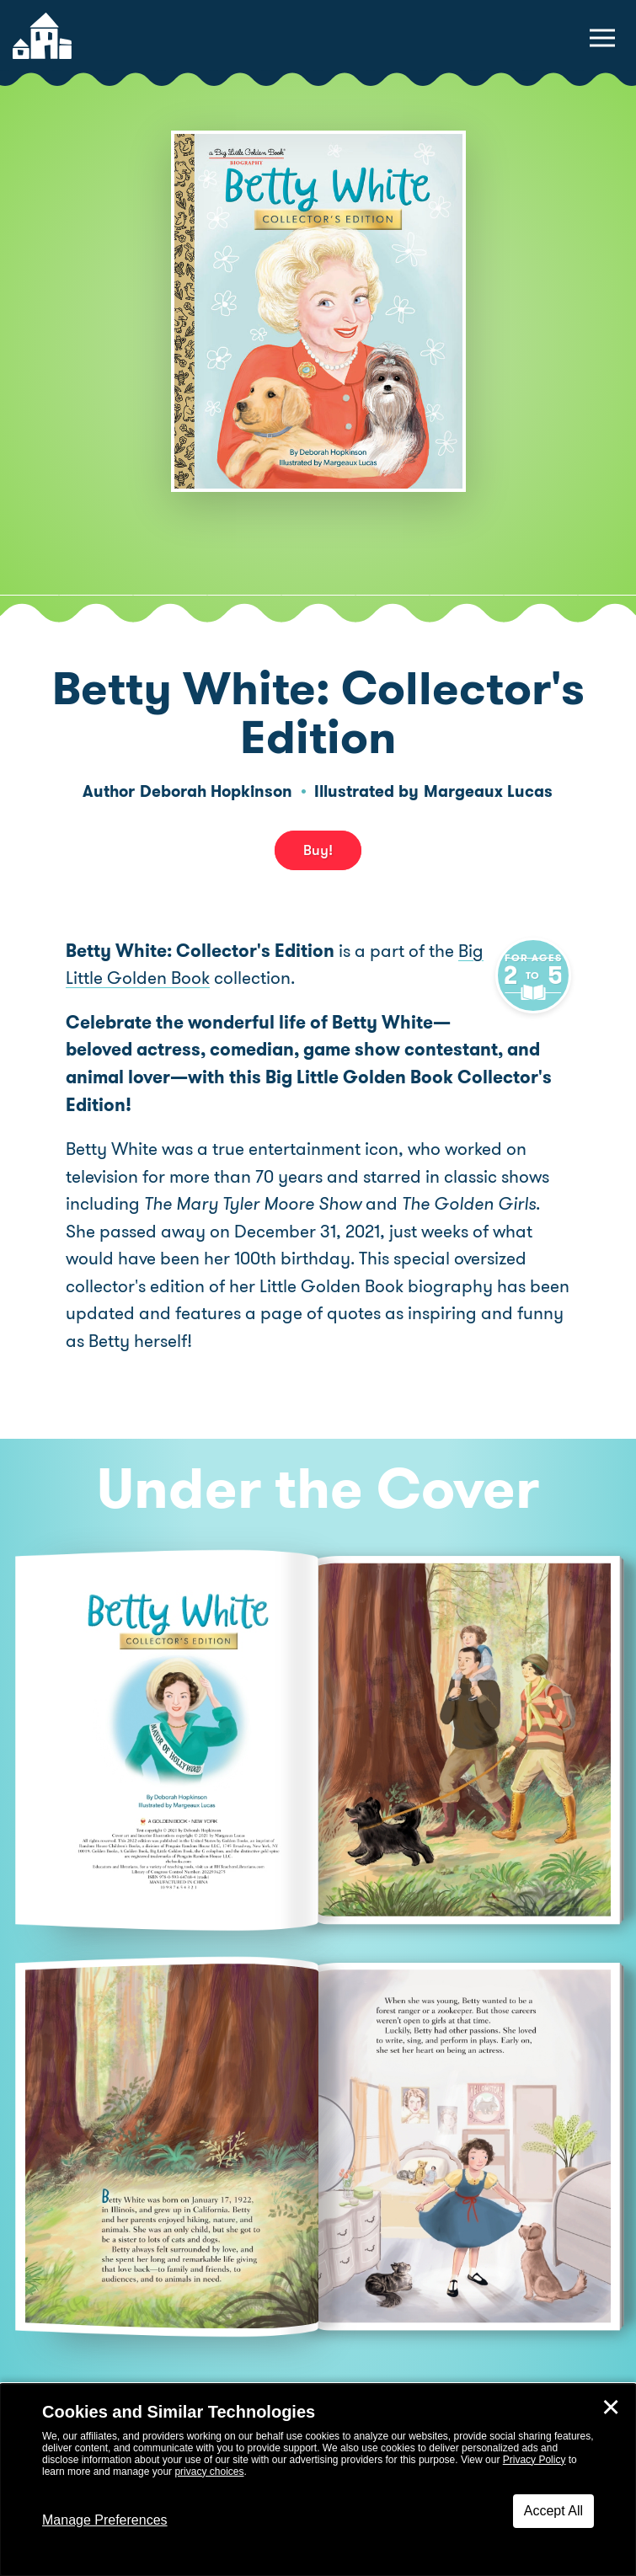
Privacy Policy (534, 2460)
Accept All (553, 2511)
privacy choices (208, 2471)
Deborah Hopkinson (216, 791)
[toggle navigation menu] (602, 38)
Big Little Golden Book (152, 978)
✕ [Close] (611, 2407)
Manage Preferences (105, 2520)
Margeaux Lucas (488, 791)
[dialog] (318, 2480)
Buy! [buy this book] (318, 850)
